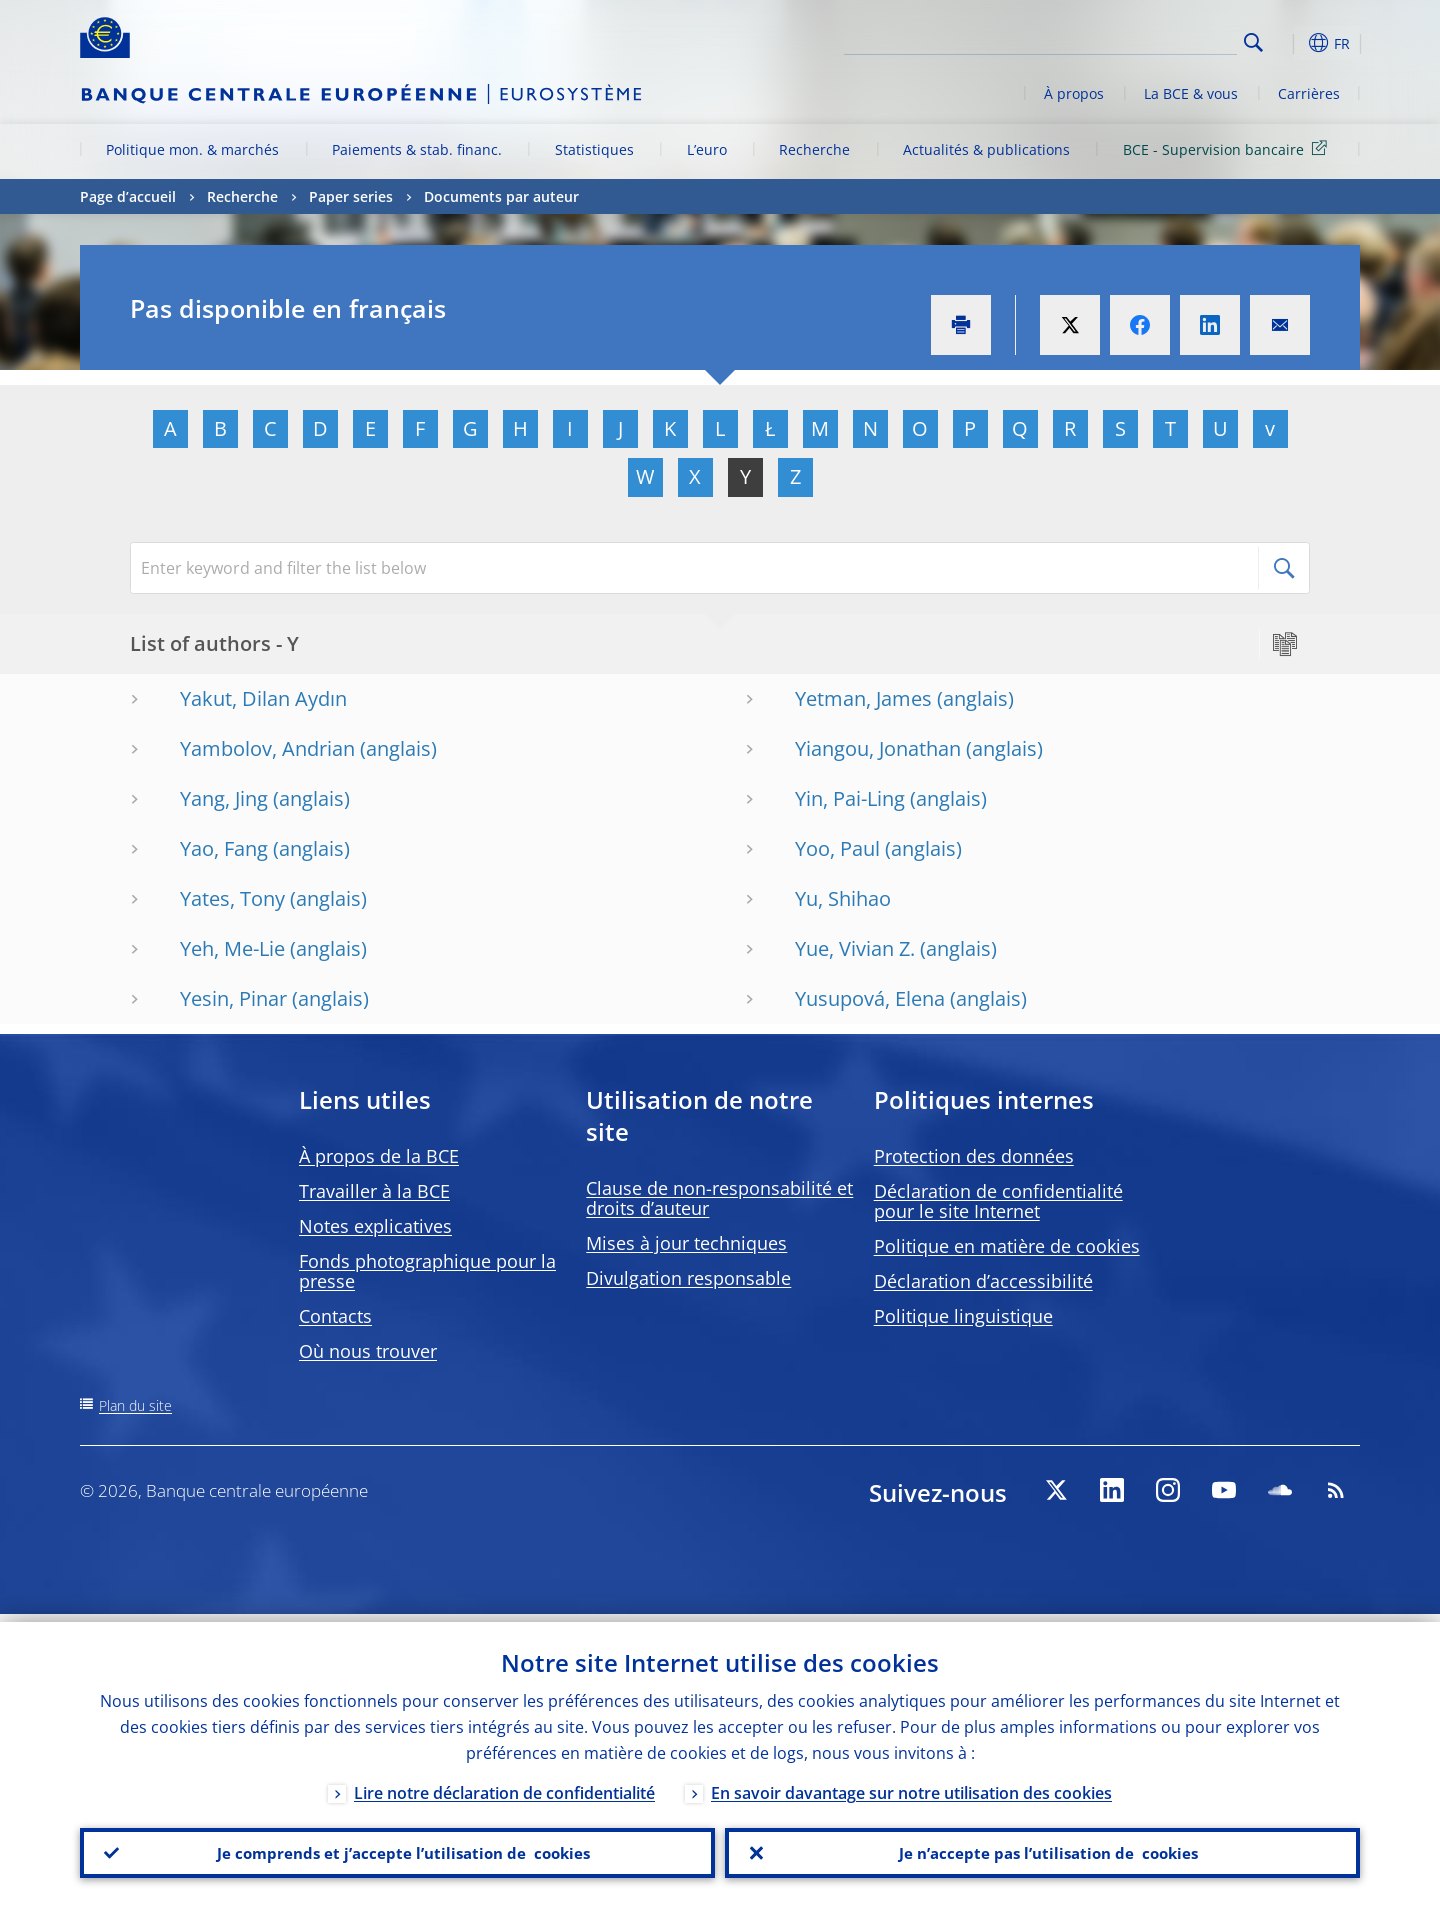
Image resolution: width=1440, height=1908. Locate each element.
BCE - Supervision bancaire (1228, 148)
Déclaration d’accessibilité (983, 1281)
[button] (1290, 43)
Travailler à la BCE (374, 1191)
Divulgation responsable (688, 1278)
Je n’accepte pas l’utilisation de (1043, 1849)
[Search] (1137, 40)
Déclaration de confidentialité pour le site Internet (998, 1201)
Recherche (814, 149)
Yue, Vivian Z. (855, 948)
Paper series (351, 196)
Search (1253, 42)
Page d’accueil (128, 196)
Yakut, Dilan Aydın (263, 698)
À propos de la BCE (379, 1156)
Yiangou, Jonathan (878, 748)
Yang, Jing (224, 798)
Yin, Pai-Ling (850, 798)
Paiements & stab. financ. (417, 149)
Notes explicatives (375, 1226)
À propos (1074, 93)
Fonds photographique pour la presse (427, 1271)
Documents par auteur (501, 196)
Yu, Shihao (843, 898)
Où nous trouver (368, 1351)
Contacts (335, 1316)
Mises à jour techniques (686, 1243)
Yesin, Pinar (233, 998)
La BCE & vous (1191, 93)
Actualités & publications (986, 149)
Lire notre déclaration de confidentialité (504, 1785)
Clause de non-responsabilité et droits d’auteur (719, 1198)
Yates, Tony (232, 898)
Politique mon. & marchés (192, 149)
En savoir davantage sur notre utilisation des (911, 1785)
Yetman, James (863, 698)
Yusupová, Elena (870, 998)
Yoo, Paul (837, 848)
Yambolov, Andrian (267, 748)
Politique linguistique (963, 1316)
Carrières (1309, 93)
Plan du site (135, 1405)
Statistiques (594, 149)
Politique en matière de (1007, 1246)
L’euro (707, 149)
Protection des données (974, 1156)
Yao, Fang (224, 848)
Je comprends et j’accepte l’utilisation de (397, 1849)
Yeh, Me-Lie (232, 948)
